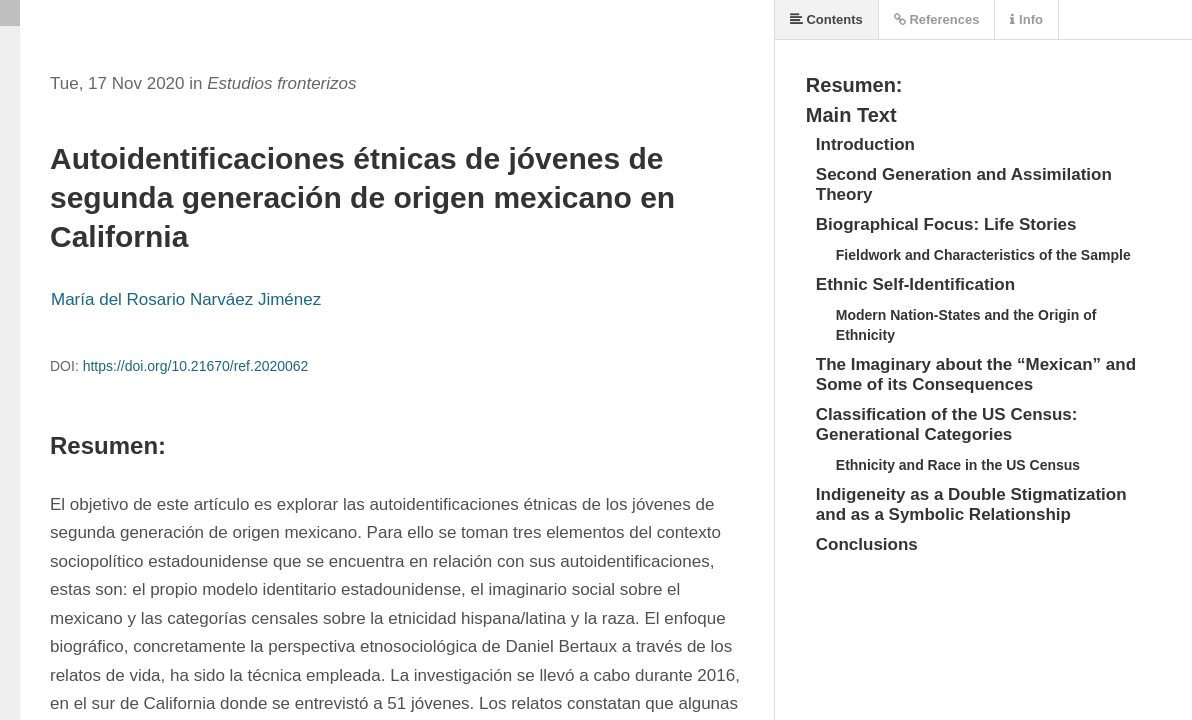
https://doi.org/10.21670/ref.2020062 (196, 366)
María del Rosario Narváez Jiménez (186, 299)
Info (1026, 19)
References (937, 19)
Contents (826, 19)
